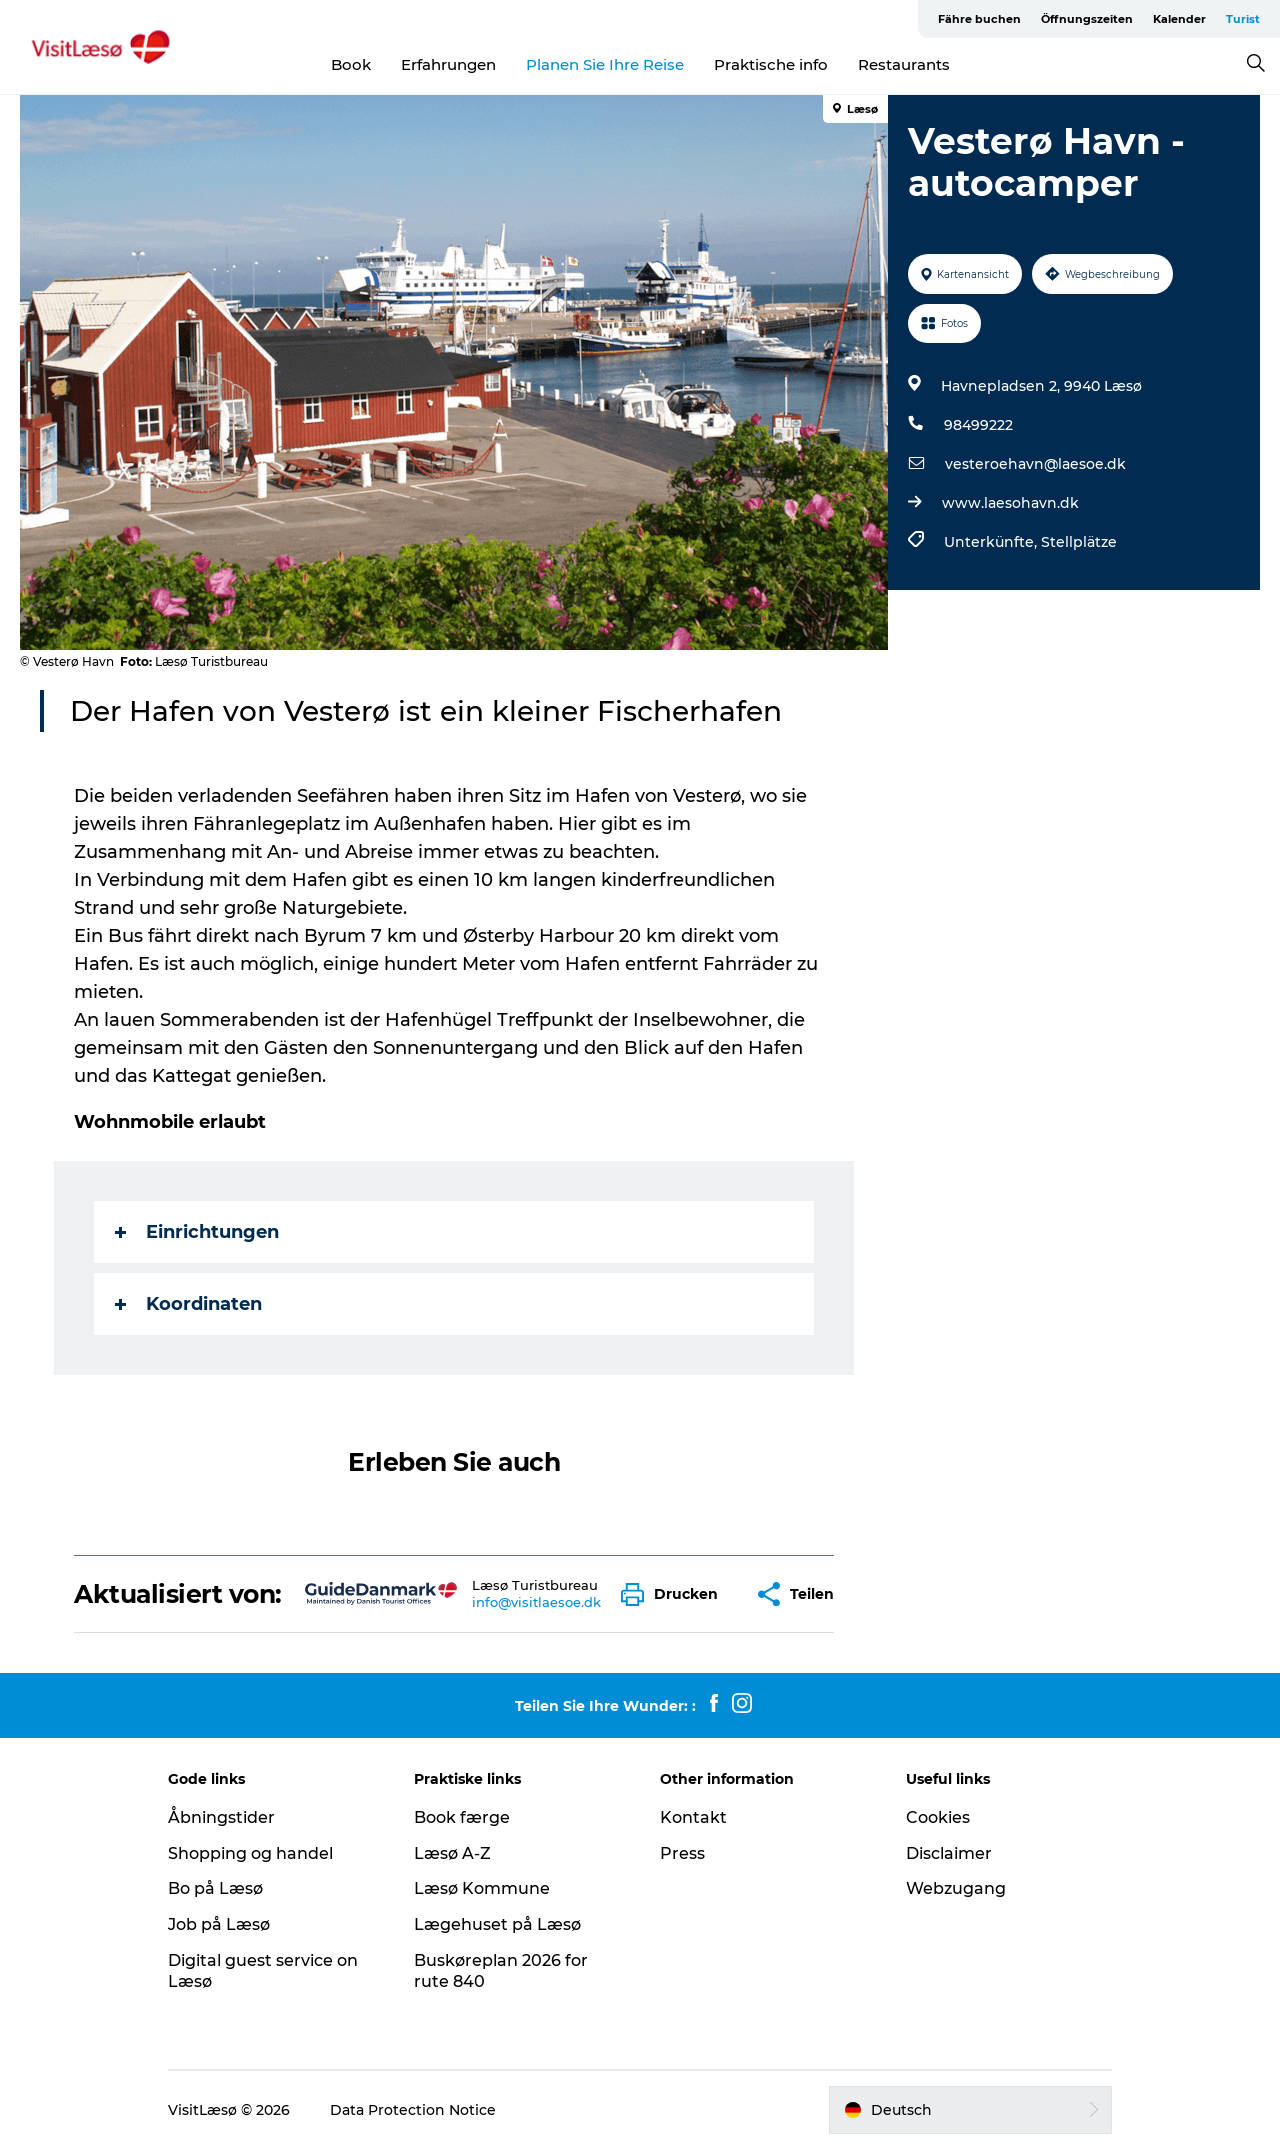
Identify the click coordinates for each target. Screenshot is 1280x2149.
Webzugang (956, 1888)
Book (351, 64)
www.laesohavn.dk (1010, 503)
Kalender (1179, 19)
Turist (1243, 19)
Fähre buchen (979, 19)
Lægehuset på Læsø (497, 1924)
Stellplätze (1079, 542)
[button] (674, 1594)
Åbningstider (221, 1817)
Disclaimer (949, 1853)
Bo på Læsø (215, 1888)
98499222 (978, 425)
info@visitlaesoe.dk (536, 1602)
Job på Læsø (219, 1924)
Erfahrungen (448, 64)
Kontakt (693, 1817)
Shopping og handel (250, 1853)
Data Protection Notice (413, 2110)
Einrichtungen (197, 1232)
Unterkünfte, (992, 542)
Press (682, 1853)
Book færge (462, 1817)
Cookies (938, 1817)
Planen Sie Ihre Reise (605, 64)
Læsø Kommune (482, 1888)
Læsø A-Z (452, 1853)
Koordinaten (188, 1304)
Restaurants (904, 64)
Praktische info (771, 64)
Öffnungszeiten (1087, 19)
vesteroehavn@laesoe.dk (1035, 464)
